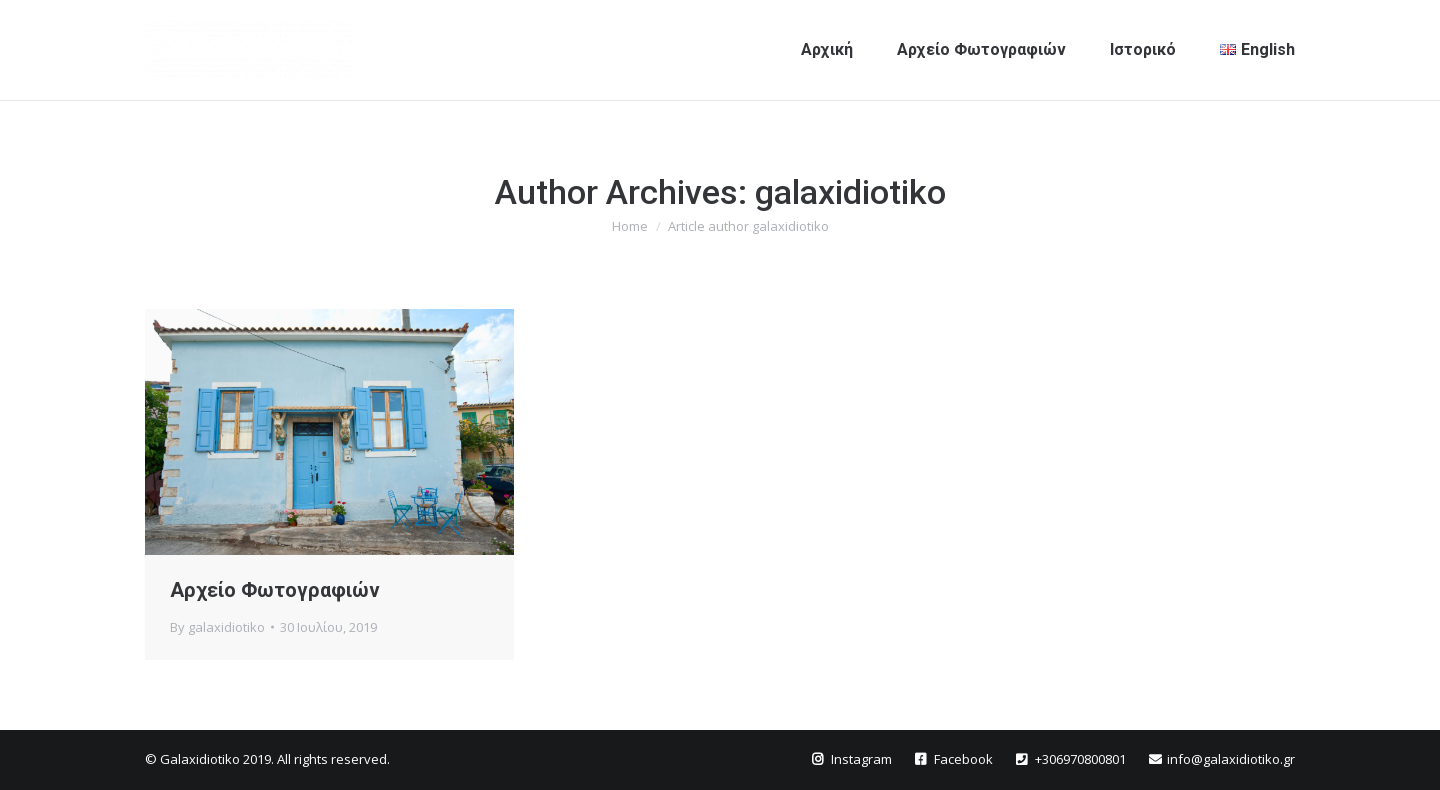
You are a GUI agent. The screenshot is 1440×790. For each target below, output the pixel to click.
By (217, 627)
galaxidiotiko (850, 192)
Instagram (863, 759)
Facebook (965, 759)
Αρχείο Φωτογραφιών (275, 590)
